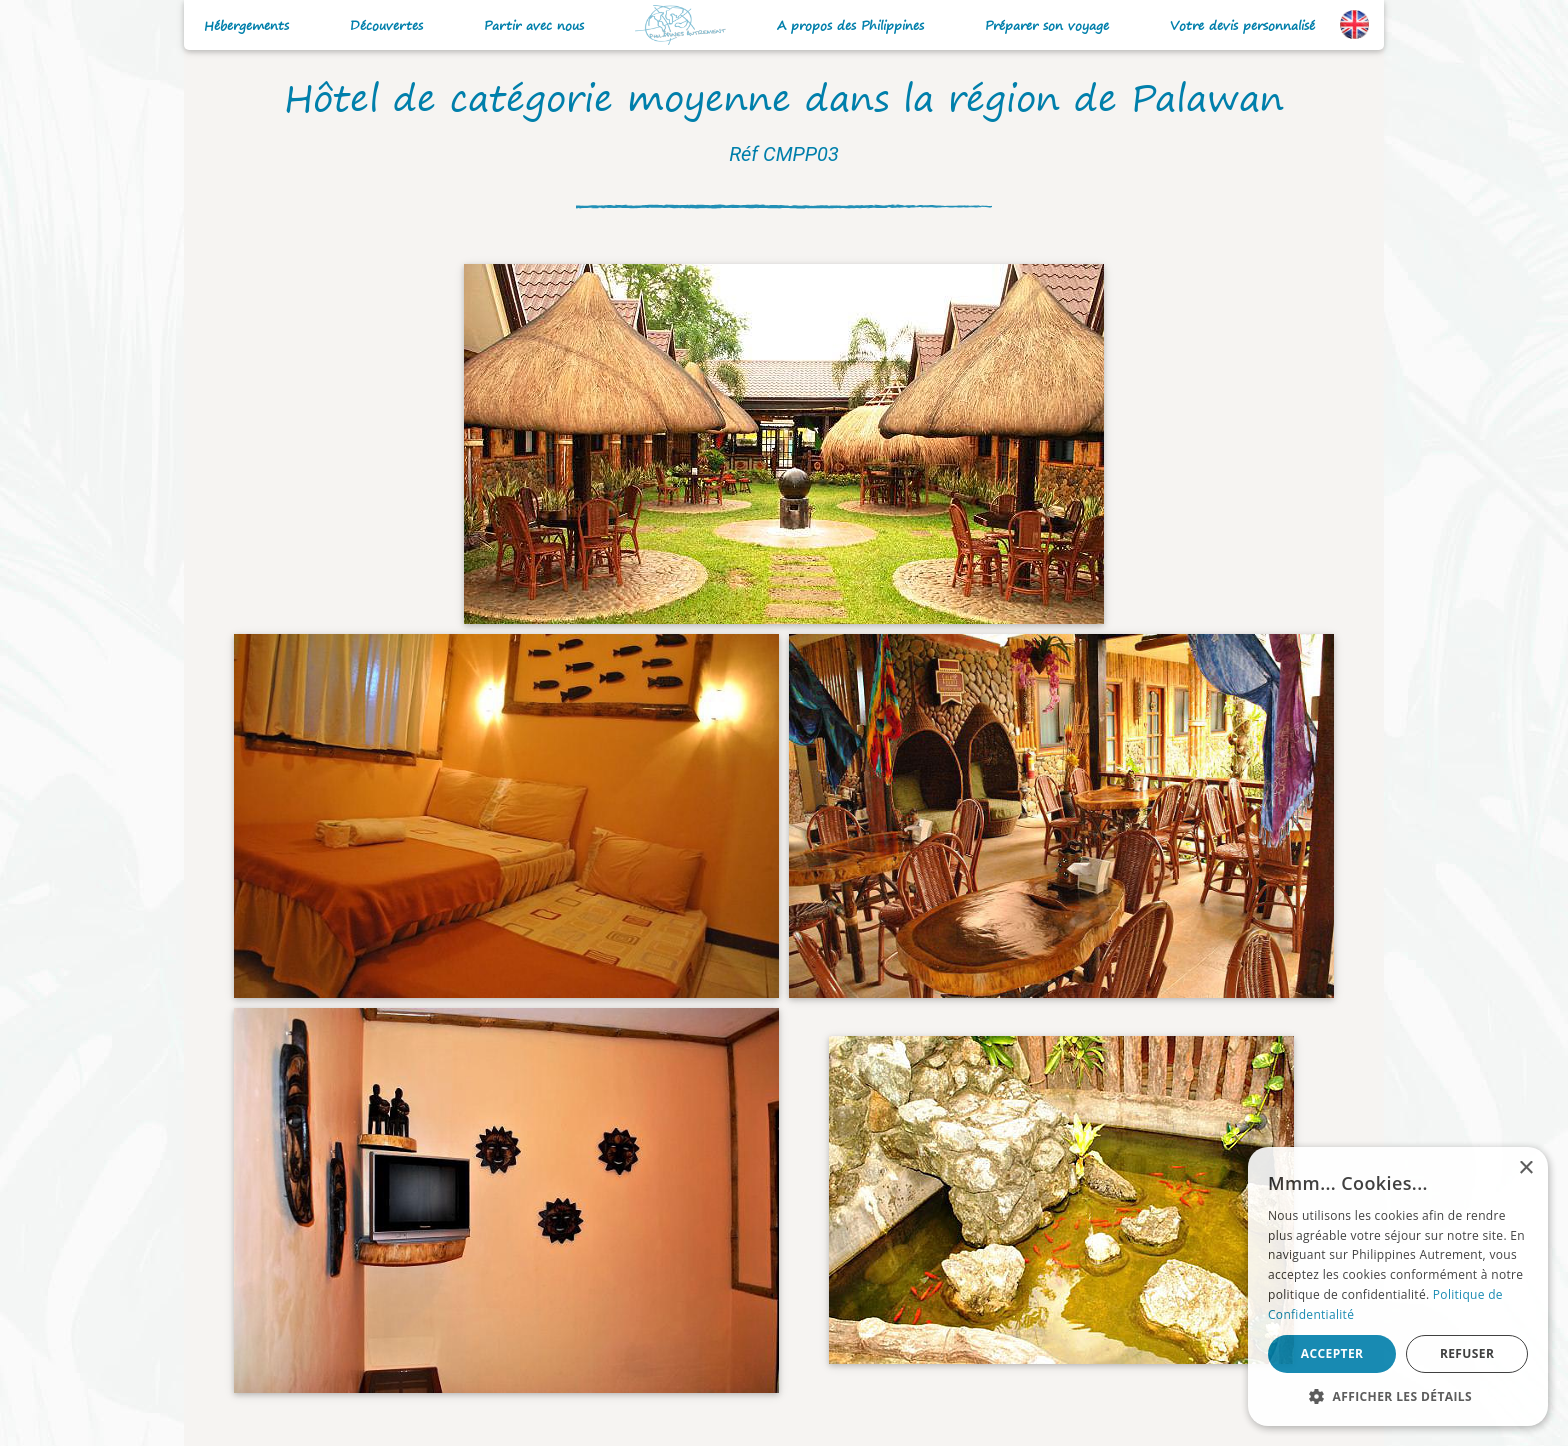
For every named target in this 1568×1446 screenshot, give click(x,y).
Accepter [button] (1332, 1353)
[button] (1398, 1396)
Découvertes (386, 25)
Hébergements (246, 25)
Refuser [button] (1467, 1353)
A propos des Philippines (850, 25)
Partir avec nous (534, 25)
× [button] (1525, 1168)
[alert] (1398, 1286)
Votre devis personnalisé (1242, 25)
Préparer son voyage (1047, 25)
